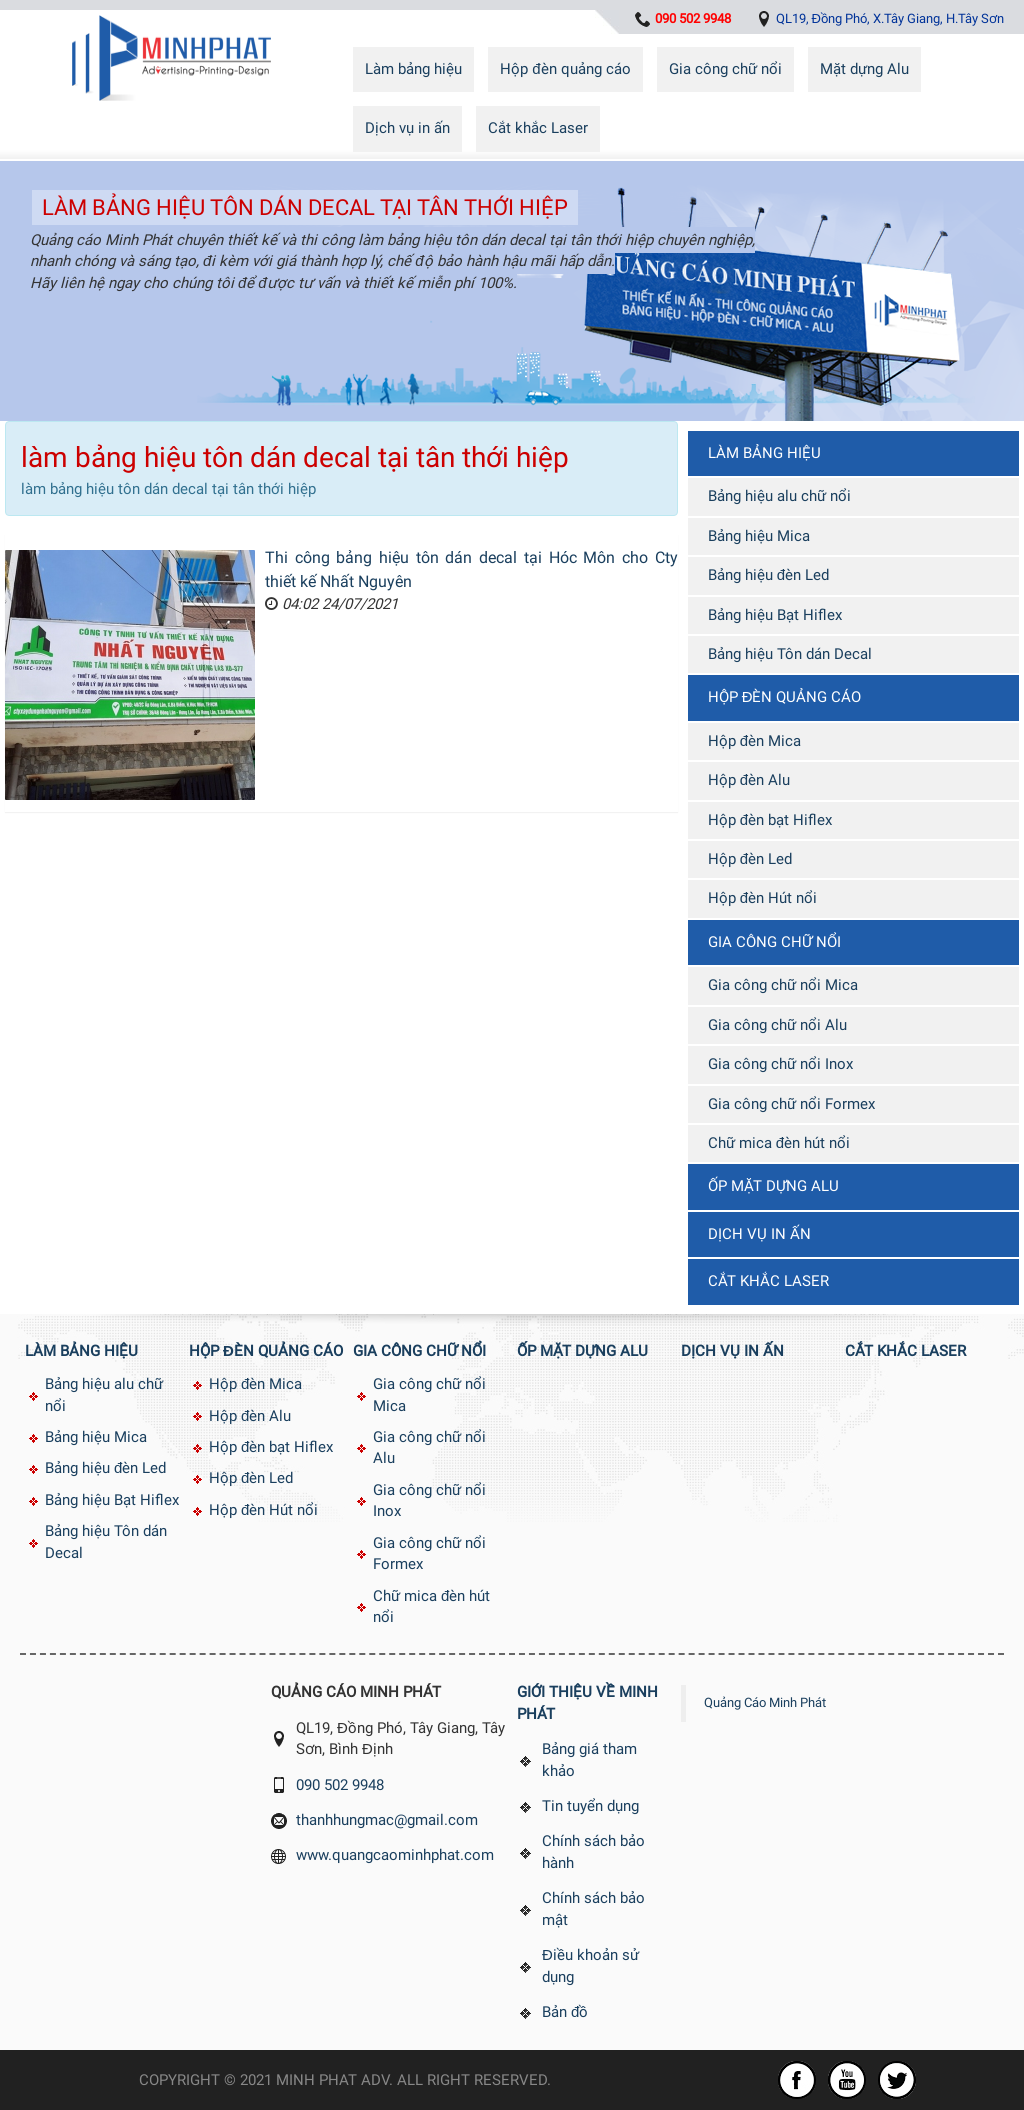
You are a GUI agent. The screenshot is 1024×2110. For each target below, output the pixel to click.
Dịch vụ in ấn (407, 128)
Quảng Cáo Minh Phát (765, 1702)
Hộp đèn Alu (749, 780)
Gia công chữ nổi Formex (791, 1104)
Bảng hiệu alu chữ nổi (779, 496)
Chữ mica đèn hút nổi (779, 1143)
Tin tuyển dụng (590, 1806)
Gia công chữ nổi (725, 69)
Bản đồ (565, 2012)
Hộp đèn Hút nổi (762, 898)
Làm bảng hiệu (413, 69)
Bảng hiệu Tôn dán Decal (790, 654)
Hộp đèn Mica (754, 741)
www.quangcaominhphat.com (395, 1855)
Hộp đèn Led (750, 859)
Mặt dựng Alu (864, 69)
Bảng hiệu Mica (759, 536)
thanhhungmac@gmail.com (387, 1820)
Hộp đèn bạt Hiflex (770, 820)
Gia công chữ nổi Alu (777, 1025)
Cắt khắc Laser (538, 128)
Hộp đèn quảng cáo (565, 69)
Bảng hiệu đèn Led (768, 575)
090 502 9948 (340, 1785)
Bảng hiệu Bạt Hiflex (775, 615)
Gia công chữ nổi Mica (783, 985)
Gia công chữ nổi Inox (780, 1064)
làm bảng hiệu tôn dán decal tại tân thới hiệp (305, 207)
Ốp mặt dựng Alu (773, 1186)
